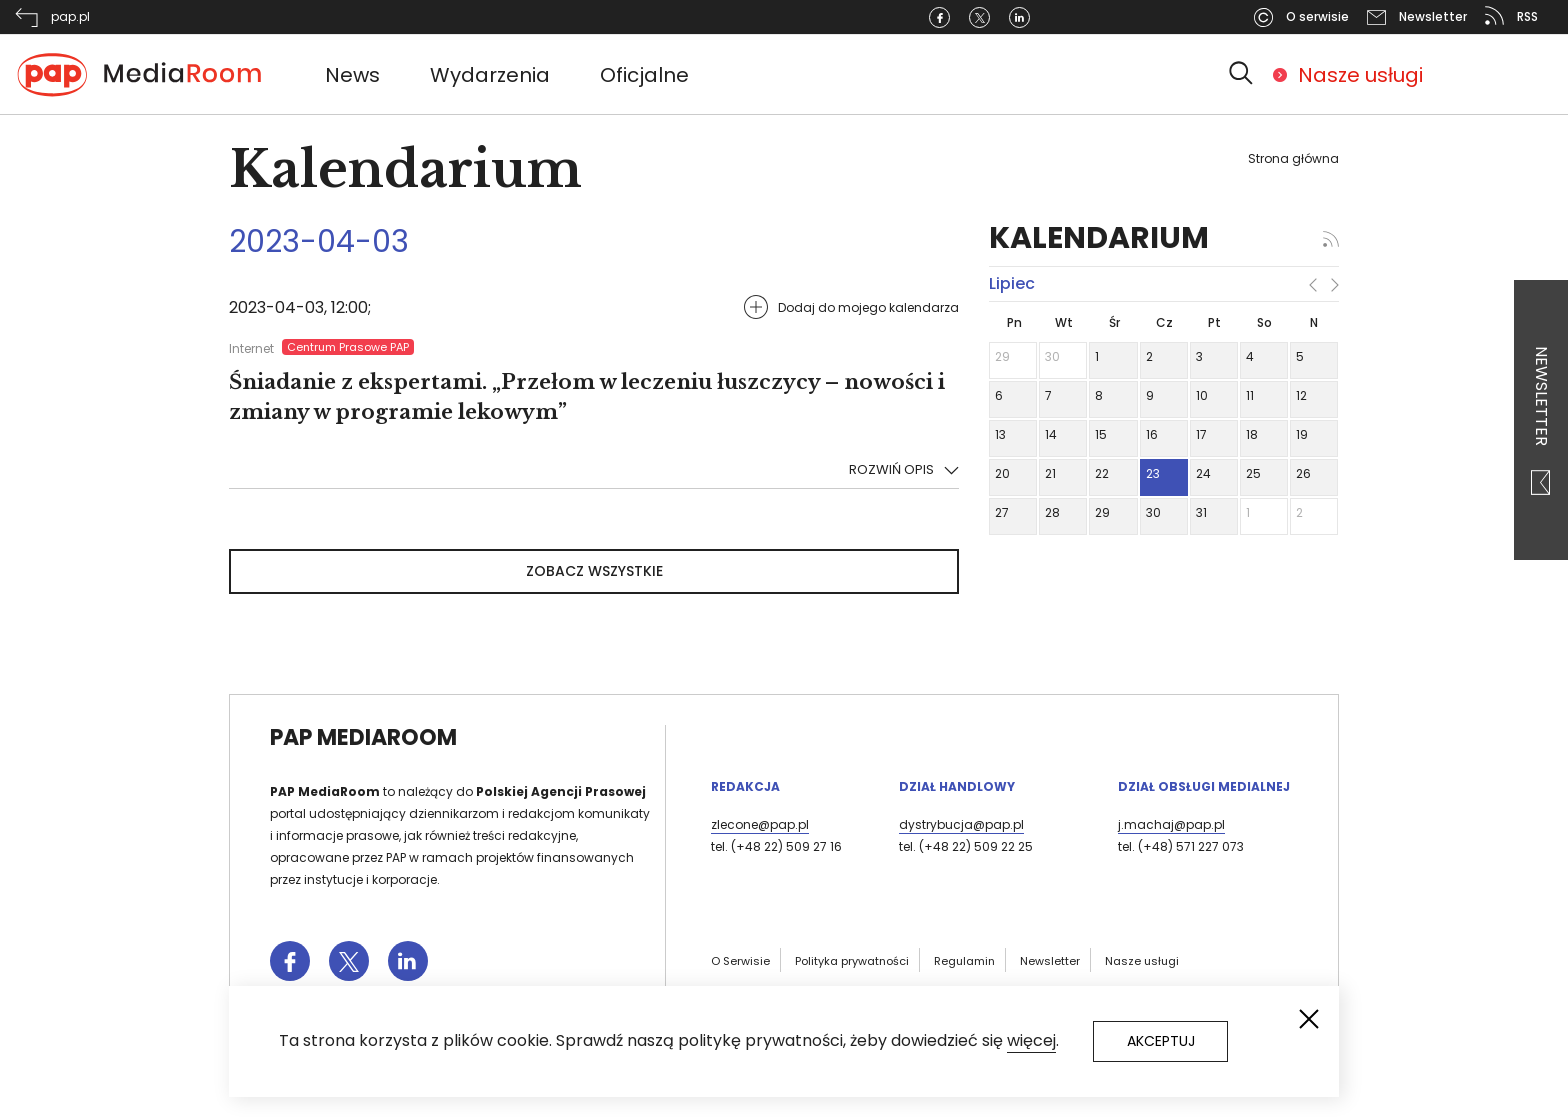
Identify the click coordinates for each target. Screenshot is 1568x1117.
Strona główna (1293, 158)
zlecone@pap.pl (760, 824)
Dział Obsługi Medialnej (1204, 786)
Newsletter (1541, 420)
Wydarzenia (490, 75)
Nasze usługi (1360, 75)
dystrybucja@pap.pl (961, 824)
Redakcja (745, 786)
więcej (1031, 1040)
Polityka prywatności (852, 961)
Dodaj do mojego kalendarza (868, 307)
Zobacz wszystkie (594, 571)
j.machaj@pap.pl (1171, 824)
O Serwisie (740, 961)
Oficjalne (644, 75)
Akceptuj (1161, 1041)
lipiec (1012, 283)
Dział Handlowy (957, 786)
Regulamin (964, 961)
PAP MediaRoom (363, 737)
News (352, 75)
